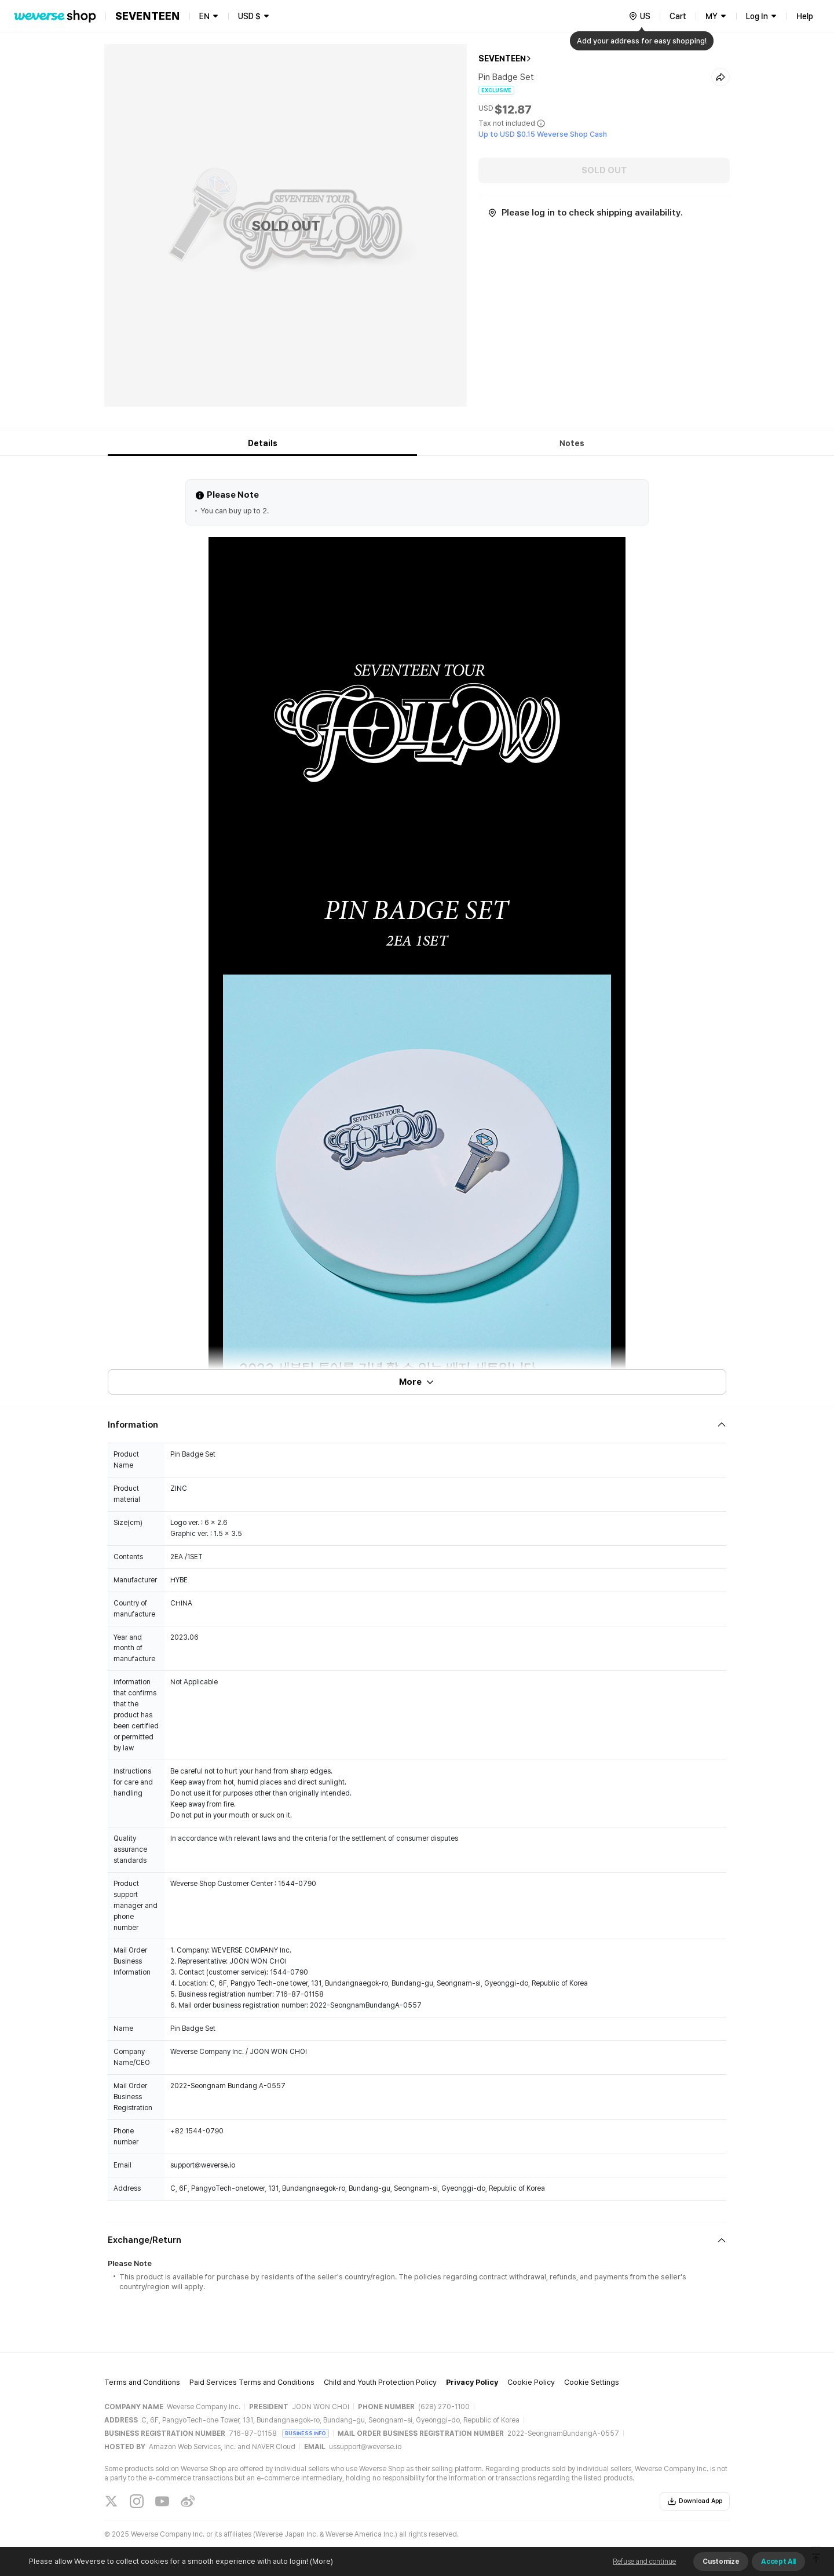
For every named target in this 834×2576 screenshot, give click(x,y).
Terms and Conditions (142, 2382)
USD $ (249, 16)
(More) (320, 2561)
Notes (571, 443)
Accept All (778, 2561)
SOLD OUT (604, 170)
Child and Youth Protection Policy (380, 2382)
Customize (721, 2561)
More (417, 1382)
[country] (639, 16)
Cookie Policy (531, 2382)
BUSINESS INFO (305, 2433)
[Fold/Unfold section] (417, 1425)
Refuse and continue (644, 2561)
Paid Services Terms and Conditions (251, 2382)
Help (804, 16)
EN (204, 16)
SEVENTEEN (502, 58)
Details (262, 443)
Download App (694, 2501)
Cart (678, 16)
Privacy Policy (472, 2382)
